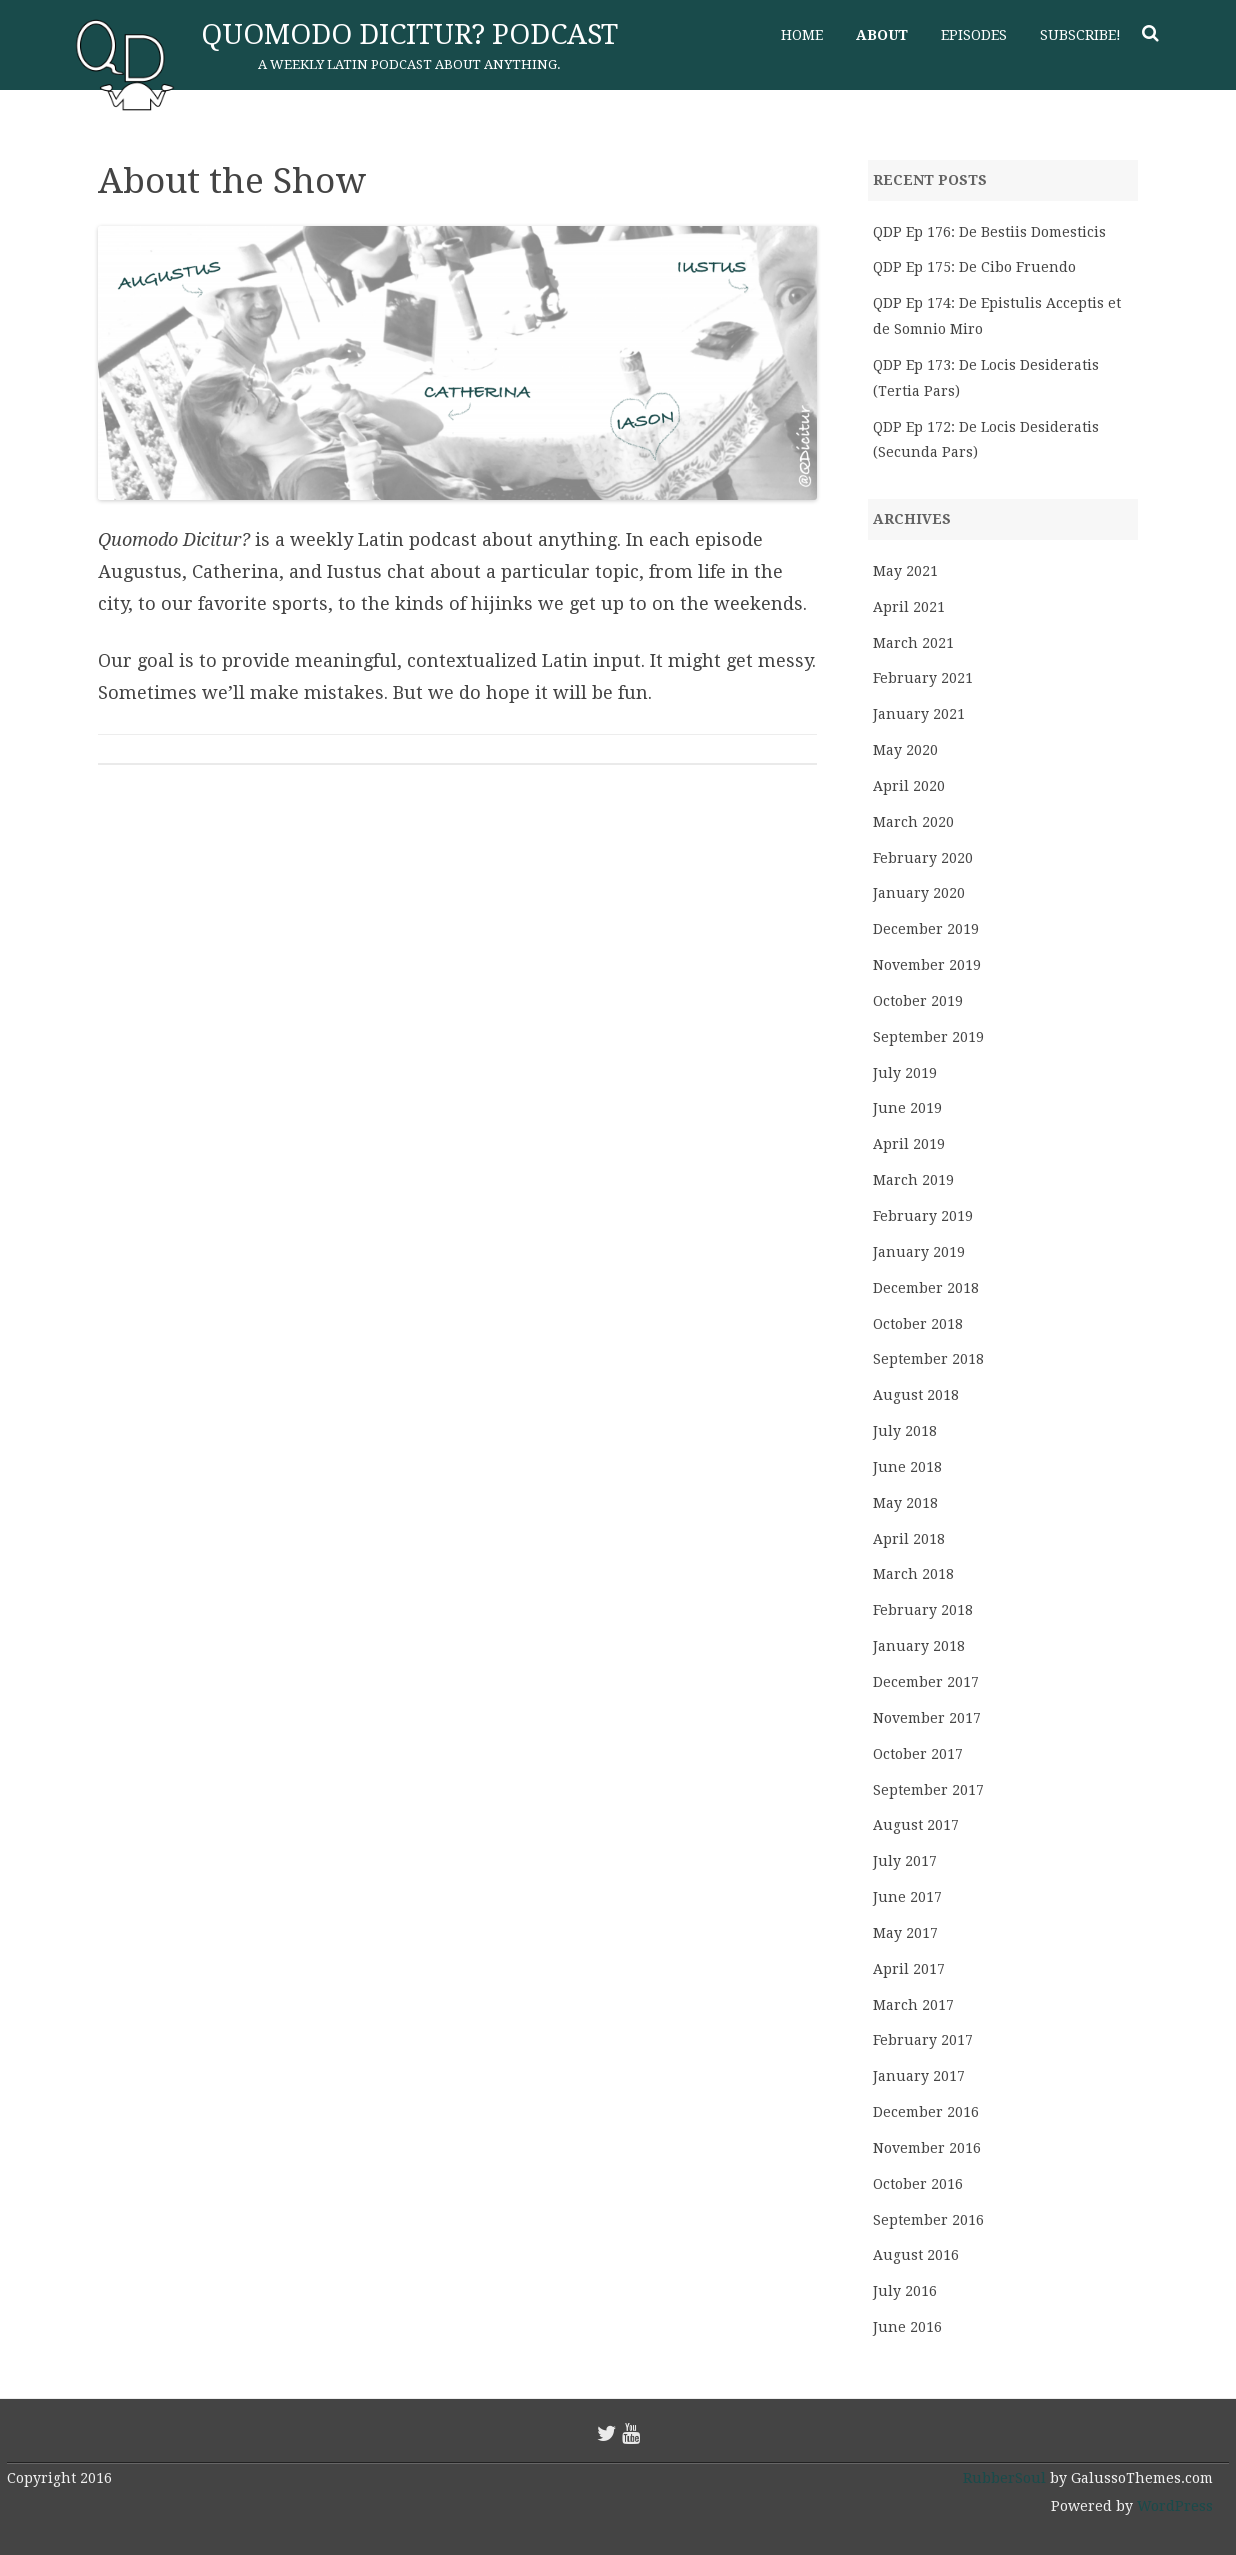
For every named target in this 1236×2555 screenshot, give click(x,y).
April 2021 (909, 607)
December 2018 (926, 1288)
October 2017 (918, 1754)
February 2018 (923, 1610)
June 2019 (907, 1108)
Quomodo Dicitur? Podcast (409, 34)
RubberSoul (1004, 2478)
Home (802, 35)
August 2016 (916, 2255)
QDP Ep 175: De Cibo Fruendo (974, 267)
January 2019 (919, 1252)
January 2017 (919, 2076)
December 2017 (926, 1682)
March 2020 (913, 822)
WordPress (1173, 2506)
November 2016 (927, 2148)
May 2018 (905, 1503)
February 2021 (923, 678)
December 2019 (926, 929)
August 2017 (916, 1825)
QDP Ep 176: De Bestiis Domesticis (989, 232)
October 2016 (918, 2184)
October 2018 (918, 1324)
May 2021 (905, 571)
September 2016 (928, 2220)
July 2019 (905, 1073)
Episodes (974, 35)
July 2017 (905, 1861)
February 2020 (923, 858)
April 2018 (909, 1539)
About (882, 35)
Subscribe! (1080, 35)
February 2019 (923, 1216)
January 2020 (919, 893)
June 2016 (907, 2327)
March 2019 (913, 1180)
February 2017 (923, 2040)
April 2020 (909, 786)
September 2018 (928, 1359)
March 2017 (913, 2005)
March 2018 (913, 1574)
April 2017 (909, 1969)
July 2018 (905, 1431)
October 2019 (918, 1001)
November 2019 (927, 965)
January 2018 (919, 1646)
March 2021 (913, 643)
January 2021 (919, 714)
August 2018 (916, 1395)
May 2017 (905, 1933)
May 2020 (905, 750)
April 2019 (909, 1144)
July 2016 (905, 2291)
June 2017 (907, 1897)
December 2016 (926, 2112)
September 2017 (928, 1790)
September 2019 (928, 1037)
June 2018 (907, 1467)
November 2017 (927, 1718)
